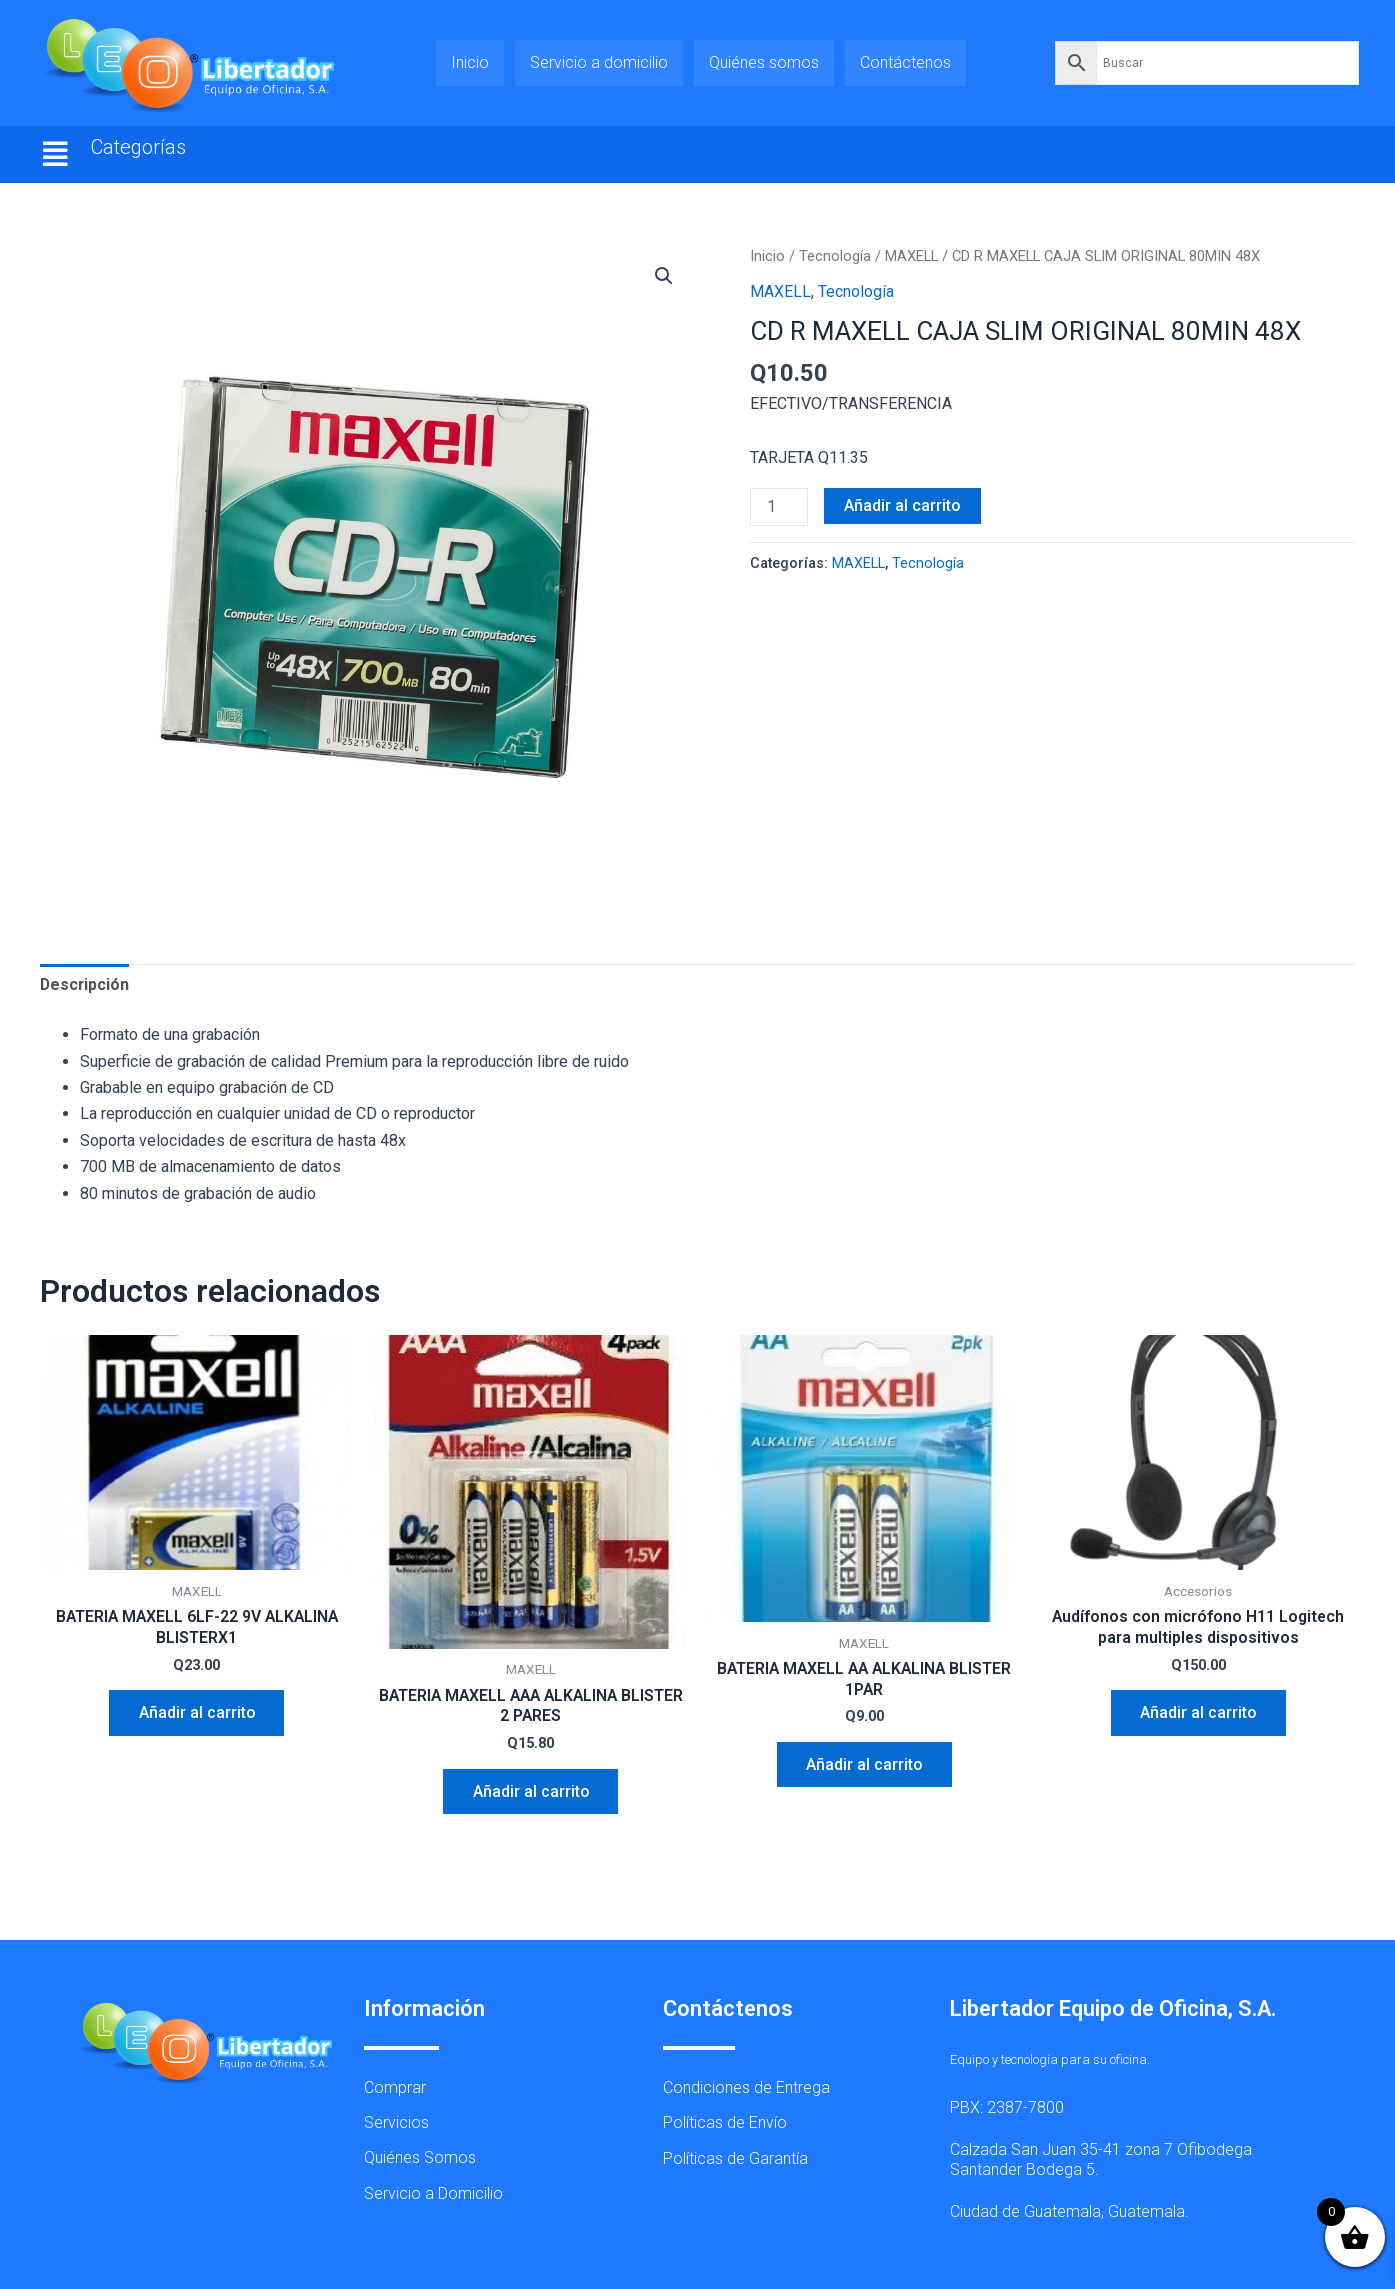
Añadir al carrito (902, 505)
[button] (56, 154)
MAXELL (911, 256)
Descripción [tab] (85, 984)
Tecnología (835, 256)
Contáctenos (905, 62)
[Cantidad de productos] (779, 507)
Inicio (470, 62)
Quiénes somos (764, 62)
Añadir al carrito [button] (196, 1713)
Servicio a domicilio (599, 62)
